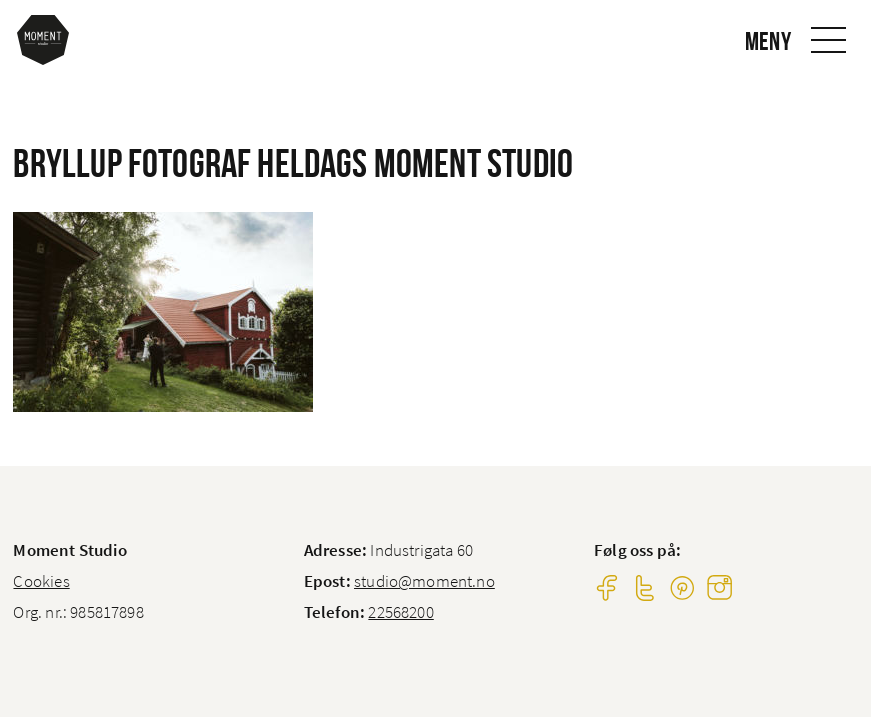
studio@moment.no (424, 581)
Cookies (41, 581)
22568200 (400, 612)
